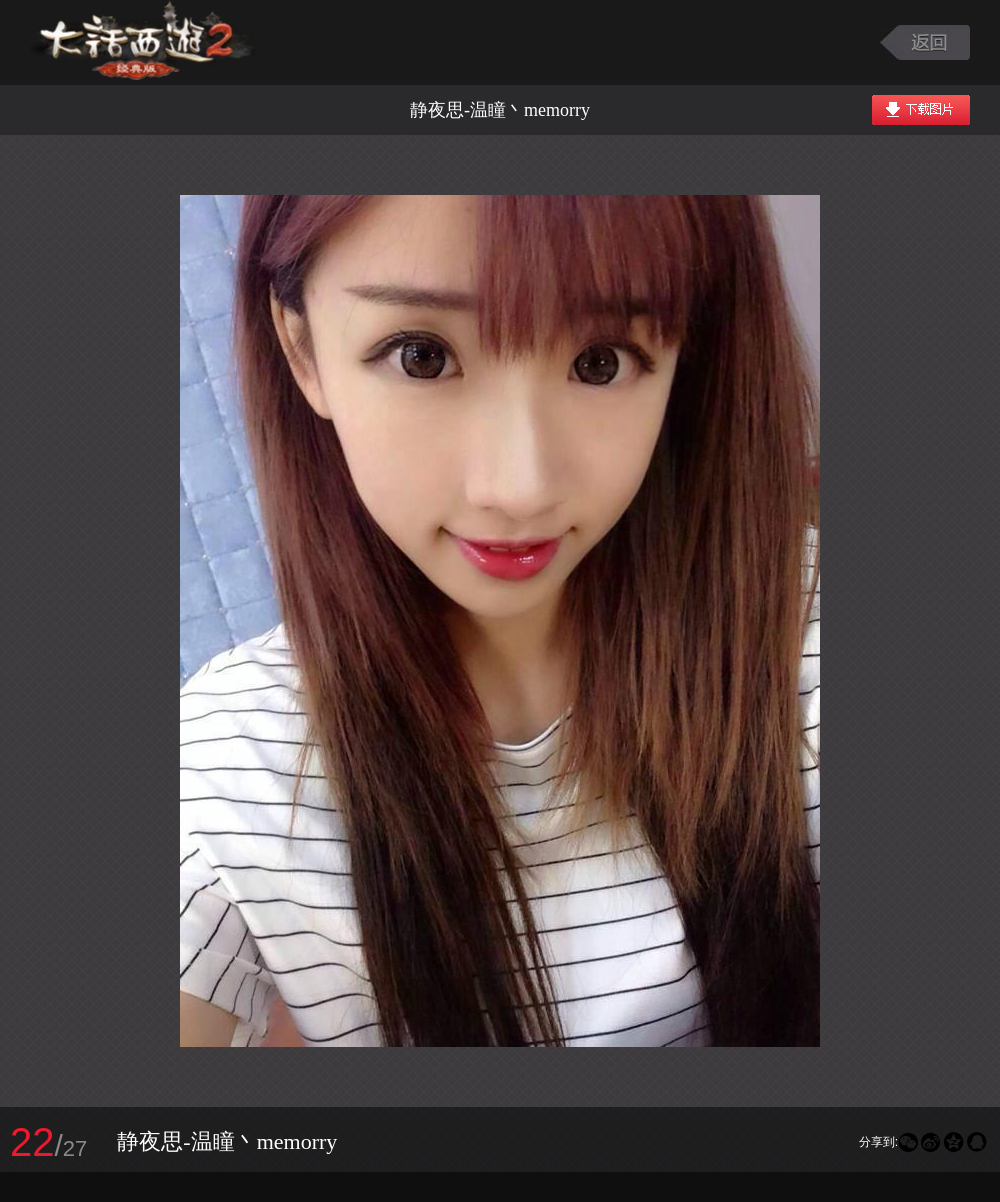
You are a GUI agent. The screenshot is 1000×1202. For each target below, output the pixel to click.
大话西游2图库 (142, 42)
